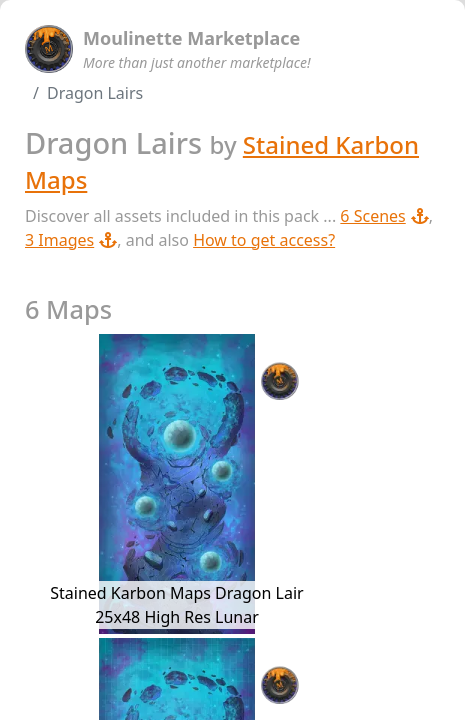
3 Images (71, 240)
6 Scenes (384, 216)
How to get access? (264, 240)
